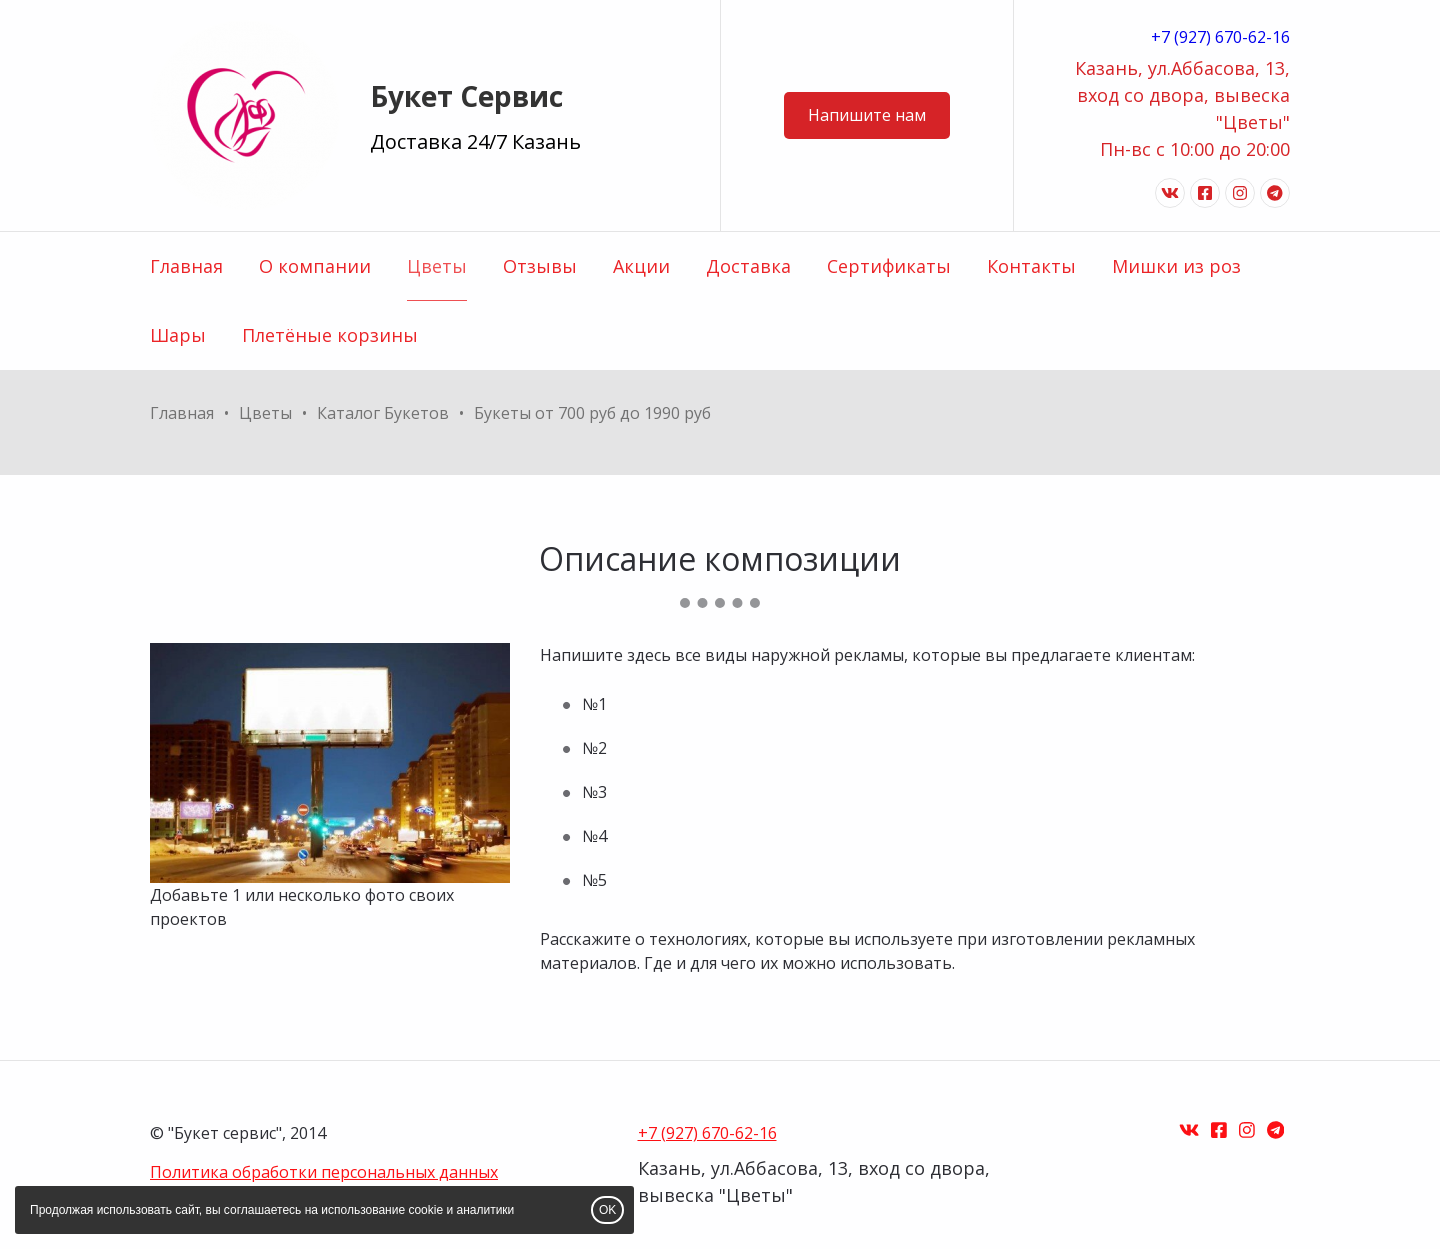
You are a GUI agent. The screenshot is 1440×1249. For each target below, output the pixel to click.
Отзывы (540, 266)
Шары (178, 335)
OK (607, 1210)
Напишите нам (867, 115)
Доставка (748, 266)
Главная (186, 266)
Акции (641, 266)
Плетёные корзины (330, 335)
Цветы (437, 266)
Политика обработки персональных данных (324, 1172)
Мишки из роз (1176, 266)
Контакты (1031, 266)
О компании (315, 266)
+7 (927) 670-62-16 (1220, 37)
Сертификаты (889, 266)
